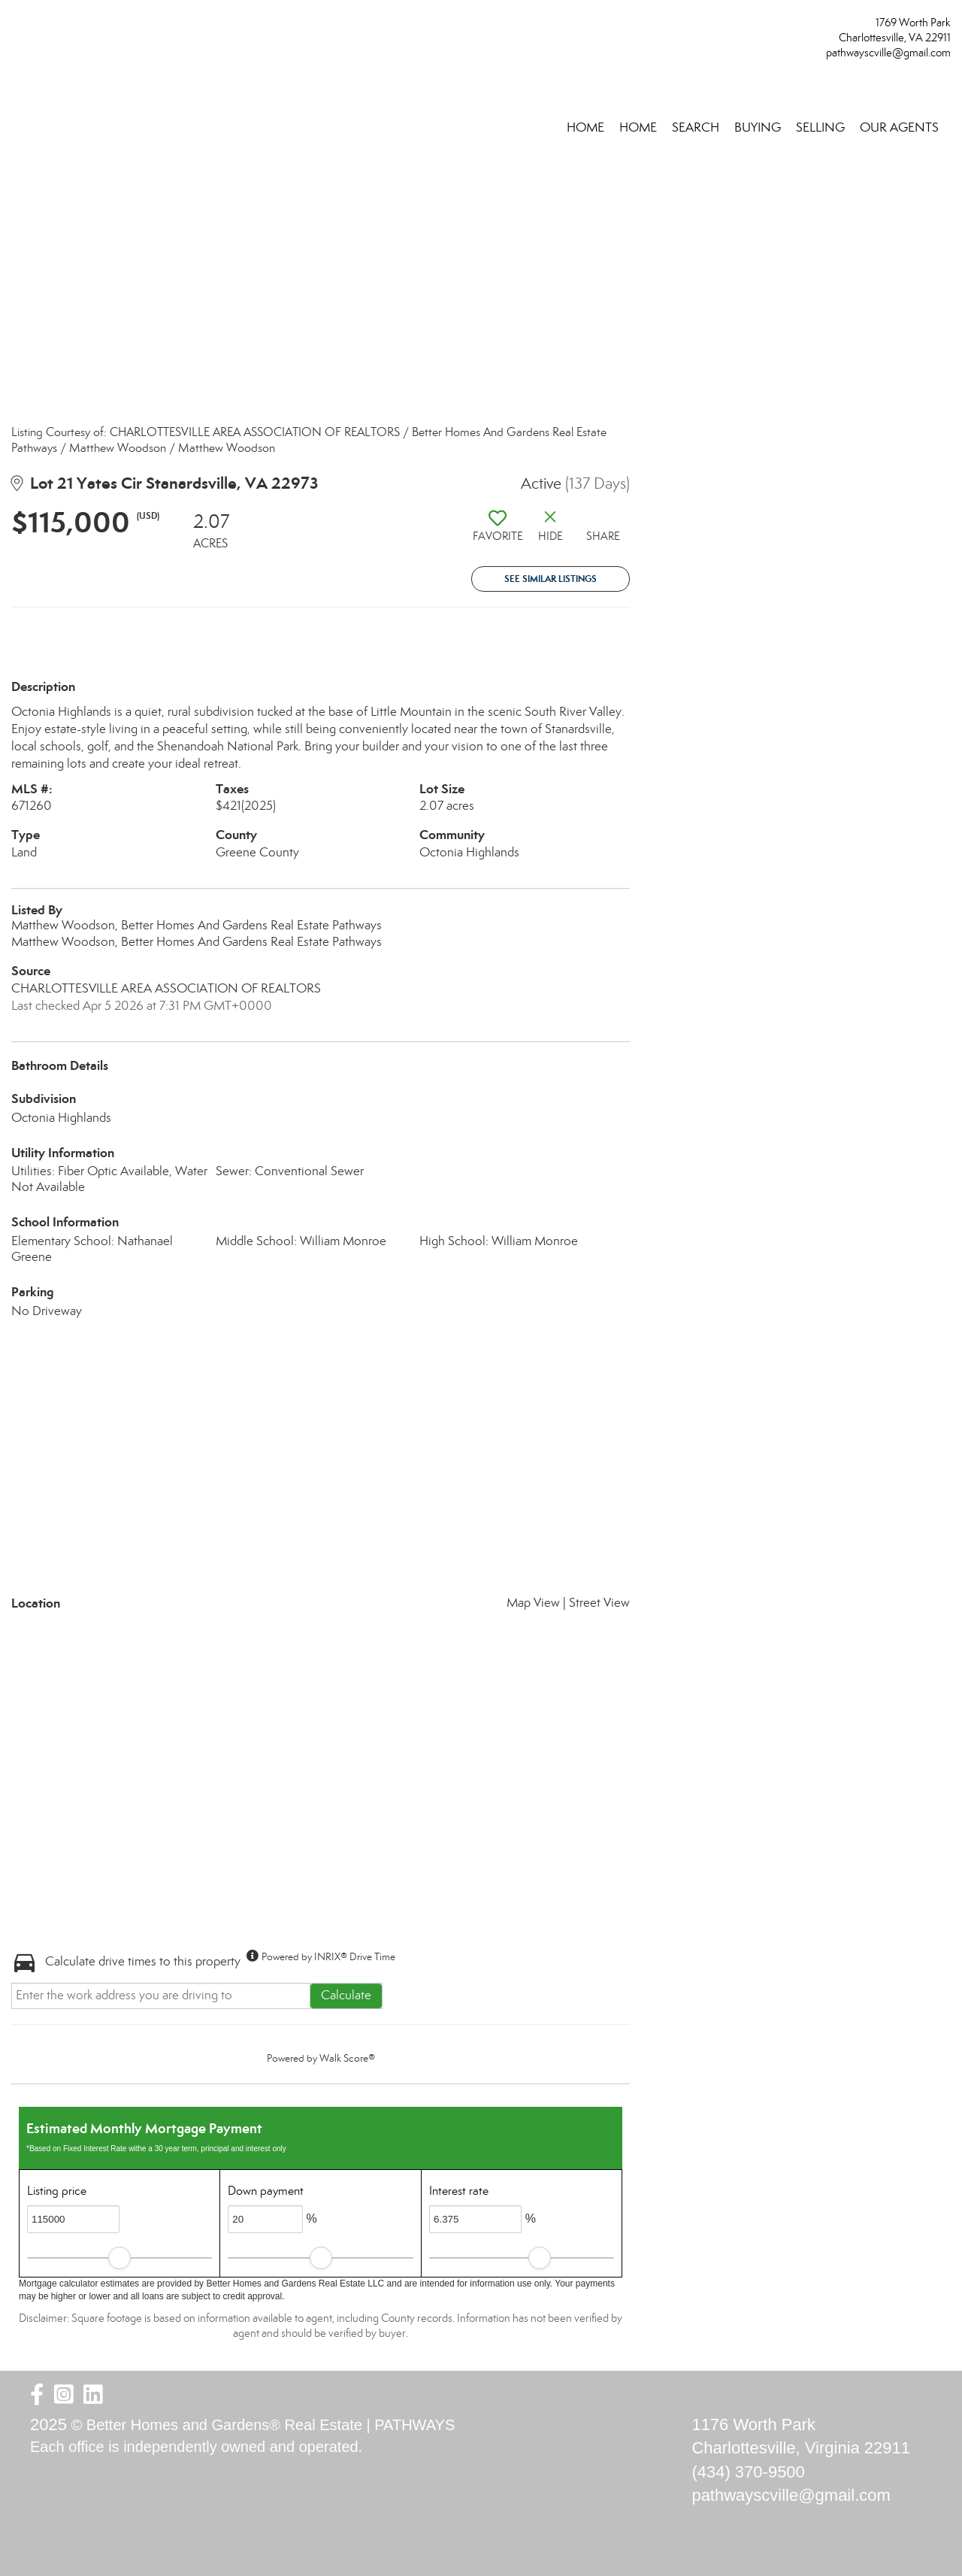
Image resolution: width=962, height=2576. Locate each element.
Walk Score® (347, 2058)
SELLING (820, 127)
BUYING (757, 127)
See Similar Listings (550, 578)
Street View (599, 1603)
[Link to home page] (15, 27)
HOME (638, 127)
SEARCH (695, 127)
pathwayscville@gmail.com (888, 52)
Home (585, 127)
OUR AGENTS (899, 127)
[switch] (497, 531)
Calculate (346, 1995)
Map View (533, 1603)
